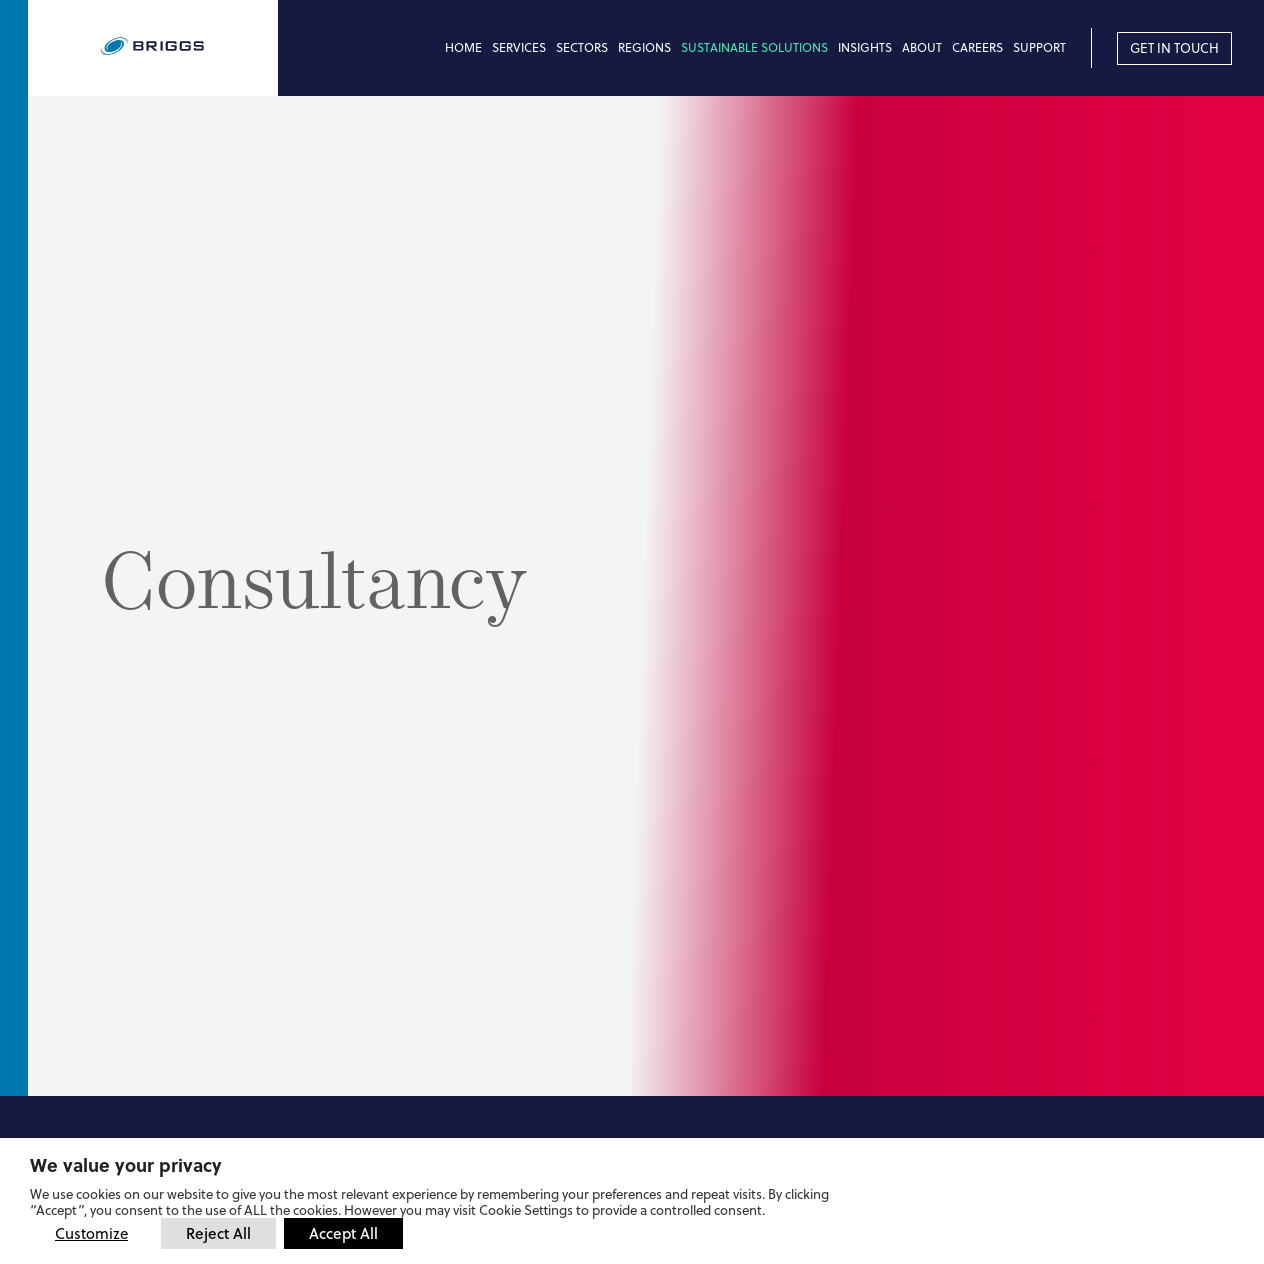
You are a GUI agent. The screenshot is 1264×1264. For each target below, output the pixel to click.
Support (1039, 47)
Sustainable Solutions (754, 47)
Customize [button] (91, 1233)
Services (519, 47)
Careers (977, 47)
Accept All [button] (343, 1233)
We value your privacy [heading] (126, 1165)
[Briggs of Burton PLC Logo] (189, 47)
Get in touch (1174, 48)
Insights (865, 47)
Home (463, 47)
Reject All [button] (218, 1233)
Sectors (582, 47)
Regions (644, 47)
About (922, 47)
